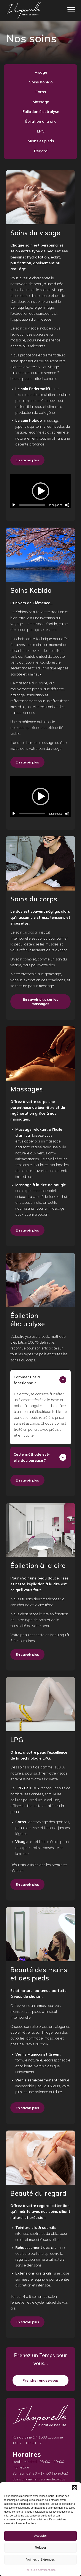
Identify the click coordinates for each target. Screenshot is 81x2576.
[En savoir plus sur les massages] (40, 1001)
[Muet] (67, 505)
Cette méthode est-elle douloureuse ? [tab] (40, 1457)
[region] (40, 1416)
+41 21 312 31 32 (27, 2443)
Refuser (40, 2547)
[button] (74, 2487)
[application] (40, 491)
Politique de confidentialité (40, 2569)
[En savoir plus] (27, 460)
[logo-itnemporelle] (32, 10)
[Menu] (69, 8)
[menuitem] (69, 8)
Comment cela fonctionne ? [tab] (40, 1380)
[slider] (32, 505)
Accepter (40, 2535)
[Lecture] (14, 505)
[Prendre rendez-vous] (40, 2380)
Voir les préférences (40, 2559)
